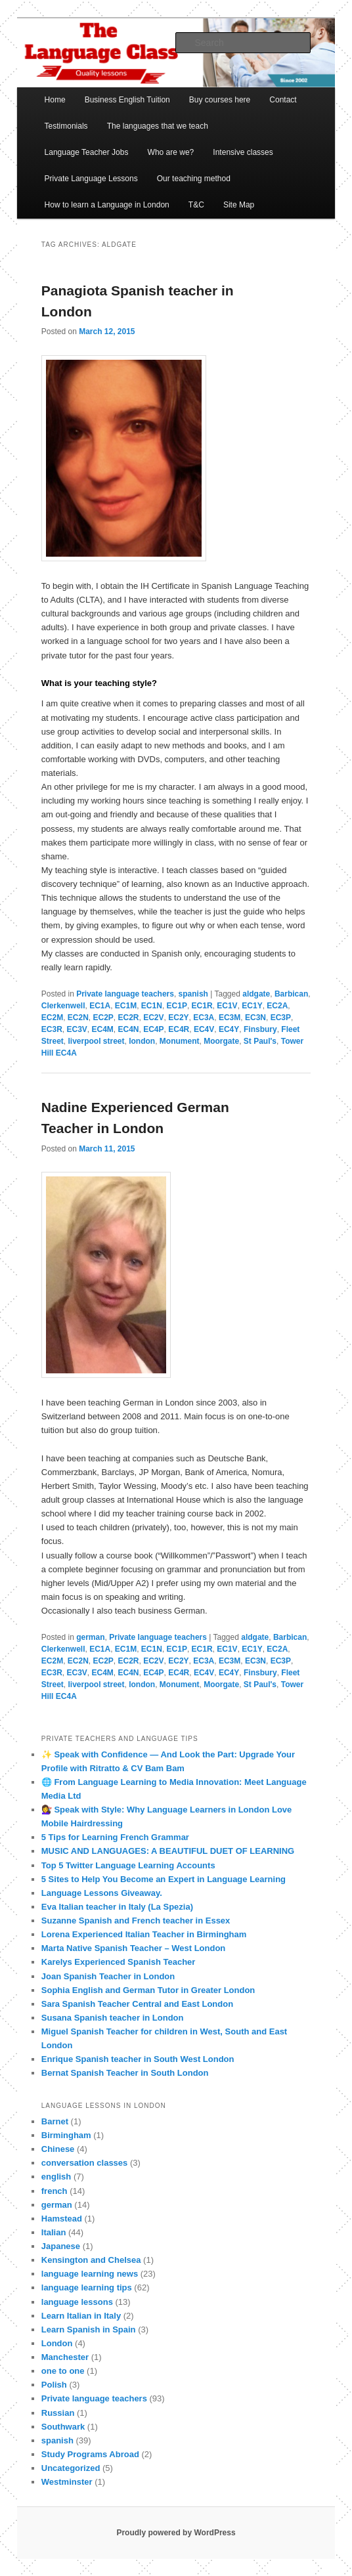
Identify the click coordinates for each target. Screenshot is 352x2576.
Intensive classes (243, 152)
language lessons (77, 2302)
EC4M (103, 1029)
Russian (58, 2413)
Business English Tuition (127, 99)
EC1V (227, 1005)
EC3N (255, 1017)
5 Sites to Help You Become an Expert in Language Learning (163, 1879)
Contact (282, 99)
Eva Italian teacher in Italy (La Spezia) (117, 1907)
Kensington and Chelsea (91, 2260)
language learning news (89, 2274)
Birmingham (66, 2135)
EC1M (126, 1005)
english (56, 2176)
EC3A (203, 1017)
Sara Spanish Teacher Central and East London (137, 2004)
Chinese (58, 2149)
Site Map (238, 204)
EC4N (128, 1029)
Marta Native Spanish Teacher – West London (133, 1948)
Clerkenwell (63, 1005)
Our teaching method (194, 178)
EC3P (281, 1017)
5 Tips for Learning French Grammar (115, 1837)
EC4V (204, 1029)
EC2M (52, 1017)
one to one (63, 2371)
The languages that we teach (157, 126)
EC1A (99, 1005)
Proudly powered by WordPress (175, 2532)
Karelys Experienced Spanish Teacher (118, 1962)
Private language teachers (125, 993)
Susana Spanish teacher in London (112, 2018)
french (54, 2191)
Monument (180, 1041)
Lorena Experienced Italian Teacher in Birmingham (144, 1934)
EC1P (177, 1005)
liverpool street (96, 1041)
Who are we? (171, 152)
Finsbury (260, 1029)
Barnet (54, 2121)
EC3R (51, 1029)
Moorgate (221, 1041)
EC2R (128, 1017)
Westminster (67, 2482)
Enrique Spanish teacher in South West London (137, 2059)
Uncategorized (70, 2468)
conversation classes (84, 2163)
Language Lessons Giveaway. (101, 1893)
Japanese (60, 2246)
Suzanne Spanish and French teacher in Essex (136, 1920)
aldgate (256, 993)
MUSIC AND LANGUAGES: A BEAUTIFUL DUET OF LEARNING (167, 1851)
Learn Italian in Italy (81, 2316)
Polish (54, 2385)
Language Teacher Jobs (87, 152)
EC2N (78, 1017)
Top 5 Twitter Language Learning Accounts (128, 1865)
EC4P (153, 1029)
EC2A (277, 1005)
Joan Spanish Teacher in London (108, 1976)
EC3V (76, 1029)
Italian (53, 2232)
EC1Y (252, 1005)
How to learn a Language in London (107, 204)
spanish (193, 993)
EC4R (178, 1029)
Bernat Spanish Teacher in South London (125, 2073)
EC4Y (229, 1029)
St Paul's (260, 1041)
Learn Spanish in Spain (88, 2329)
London (57, 2343)
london (142, 1041)
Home (55, 99)
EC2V (153, 1017)
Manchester (65, 2357)
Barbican (291, 993)
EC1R (202, 1005)
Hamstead (61, 2218)
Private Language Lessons (91, 178)
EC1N (151, 1005)
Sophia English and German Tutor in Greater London (148, 1990)
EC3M (229, 1017)
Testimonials (66, 126)
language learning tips (86, 2287)
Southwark (63, 2427)
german (90, 1637)
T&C (196, 204)
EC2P (103, 1017)
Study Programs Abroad (90, 2454)
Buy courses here (219, 99)
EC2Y (178, 1017)
